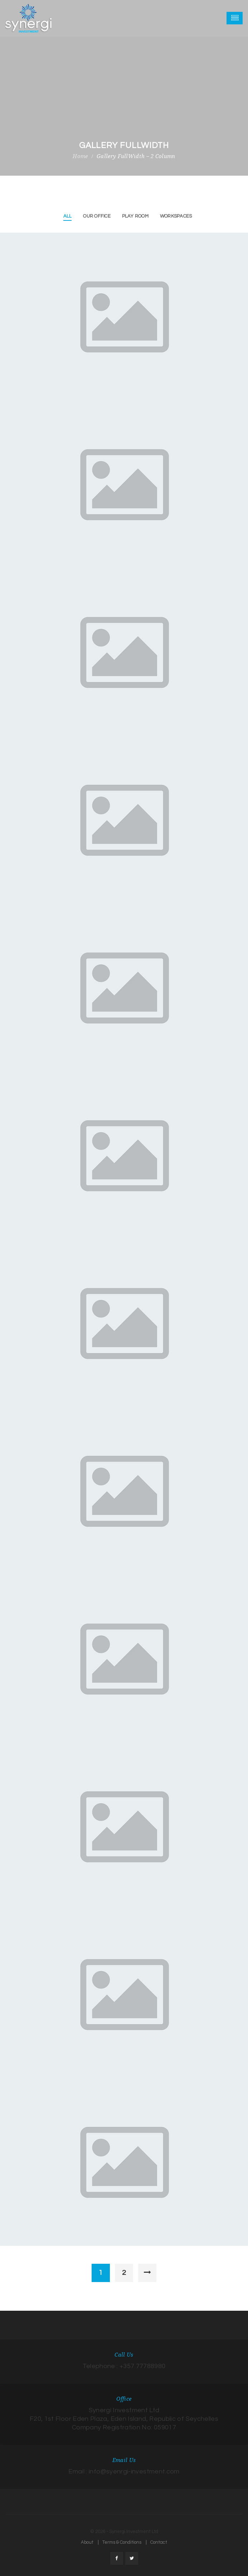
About (87, 2542)
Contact (158, 2542)
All (67, 216)
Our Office (96, 216)
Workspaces (176, 216)
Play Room (135, 216)
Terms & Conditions (121, 2542)
